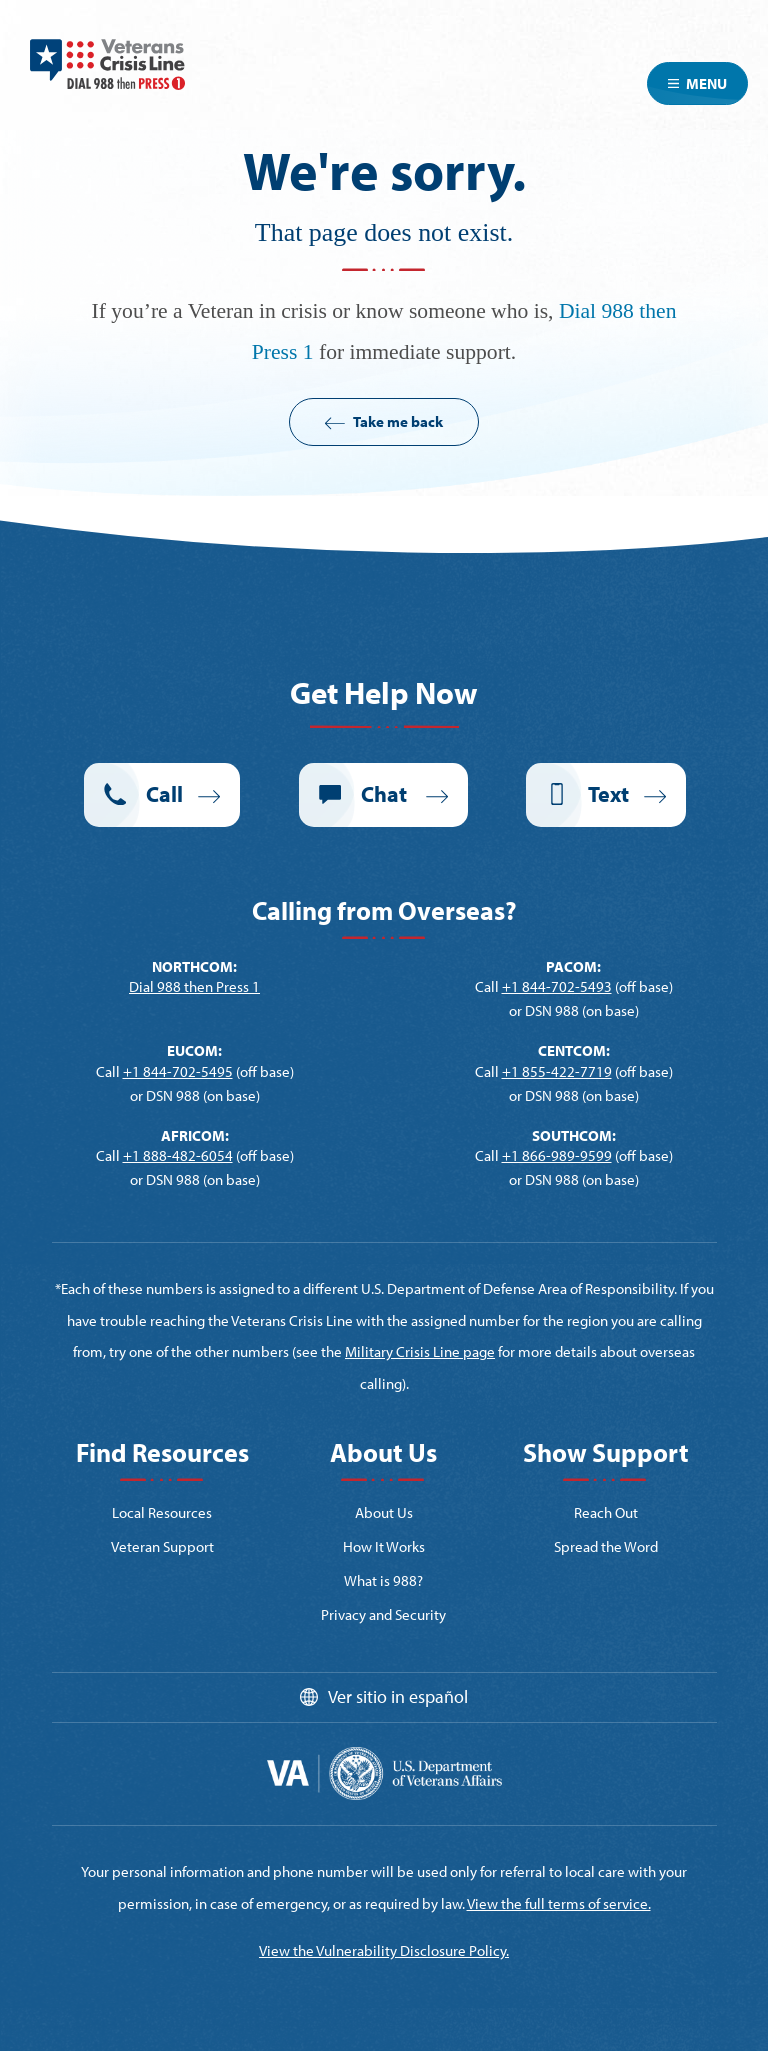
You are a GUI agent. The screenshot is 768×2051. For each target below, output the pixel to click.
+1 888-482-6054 (178, 1155)
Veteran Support (162, 1546)
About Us (384, 1512)
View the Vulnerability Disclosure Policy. (384, 1950)
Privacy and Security (383, 1614)
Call (164, 794)
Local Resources (162, 1512)
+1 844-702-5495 (178, 1071)
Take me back (398, 421)
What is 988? (383, 1580)
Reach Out (606, 1512)
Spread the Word (606, 1546)
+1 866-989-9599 (557, 1155)
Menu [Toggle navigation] (697, 83)
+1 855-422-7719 (557, 1071)
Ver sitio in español (398, 1696)
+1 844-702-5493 (557, 986)
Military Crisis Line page (420, 1351)
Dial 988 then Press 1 (194, 986)
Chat (386, 794)
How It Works (384, 1546)
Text (608, 794)
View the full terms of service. (559, 1903)
